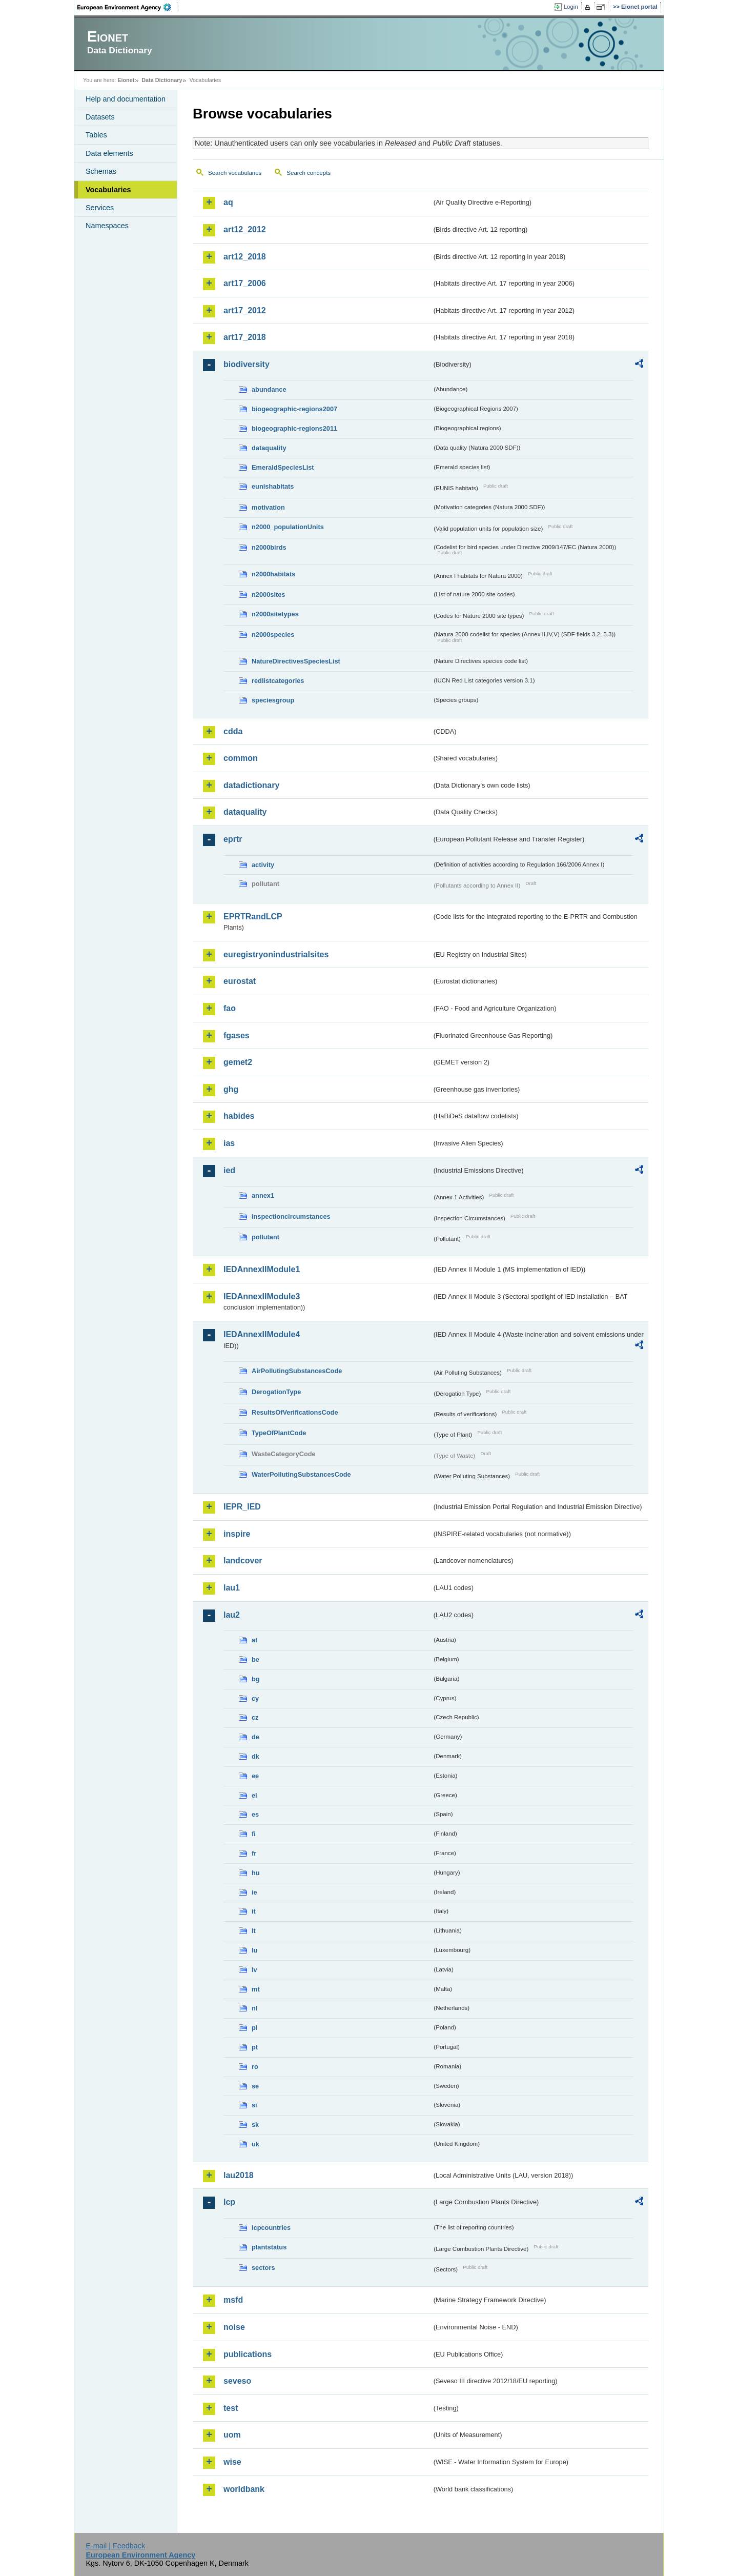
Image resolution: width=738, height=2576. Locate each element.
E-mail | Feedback (115, 2546)
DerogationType (276, 1392)
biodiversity (246, 364)
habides (238, 1116)
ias (229, 1143)
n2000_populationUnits (288, 527)
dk (255, 1756)
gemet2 (237, 1062)
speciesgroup (273, 700)
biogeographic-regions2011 (294, 428)
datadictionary (251, 785)
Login (571, 7)
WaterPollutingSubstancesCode (301, 1474)
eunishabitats (273, 486)
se (255, 2086)
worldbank (243, 2489)
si (254, 2105)
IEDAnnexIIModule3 (261, 1296)
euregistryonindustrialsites (276, 954)
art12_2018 (244, 256)
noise (234, 2327)
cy (255, 1698)
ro (255, 2066)
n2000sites (268, 594)
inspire (236, 1534)
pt (255, 2047)
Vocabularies (108, 190)
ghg (230, 1089)
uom (232, 2434)
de (255, 1737)
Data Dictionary (161, 80)
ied (229, 1170)
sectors (263, 2267)
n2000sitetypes (275, 614)
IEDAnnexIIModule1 (261, 1269)
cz (255, 1717)
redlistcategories (278, 681)
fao (229, 1008)
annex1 (263, 1195)
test (230, 2408)
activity (263, 865)
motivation (268, 507)
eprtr (232, 839)
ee (255, 1776)
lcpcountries (271, 2227)
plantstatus (269, 2247)
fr (254, 1853)
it (254, 1911)
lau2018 (238, 2175)
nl (254, 2008)
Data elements (109, 153)
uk (255, 2144)
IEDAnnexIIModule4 (261, 1334)
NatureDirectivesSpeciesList (296, 661)
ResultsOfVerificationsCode (295, 1412)
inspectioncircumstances (291, 1216)
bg (256, 1679)
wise (232, 2462)
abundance (269, 389)
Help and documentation (126, 99)
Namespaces (107, 226)
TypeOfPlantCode (279, 1433)
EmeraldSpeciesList (283, 467)
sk (255, 2124)
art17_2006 (244, 283)
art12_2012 (244, 229)
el (254, 1795)
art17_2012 (244, 310)
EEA (127, 7)
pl (254, 2027)
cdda (232, 731)
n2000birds (269, 547)
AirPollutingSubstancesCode (297, 1371)
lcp (229, 2202)
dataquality (269, 448)
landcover (242, 1560)
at (254, 1640)
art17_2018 (244, 337)
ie (254, 1892)
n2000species (273, 634)
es (255, 1814)
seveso (237, 2381)
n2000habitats (273, 574)
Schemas (101, 171)
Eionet (125, 80)
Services (100, 208)
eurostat (239, 981)
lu (254, 1950)
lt (254, 1931)
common (240, 758)
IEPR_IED (242, 1506)
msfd (233, 2300)
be (255, 1659)
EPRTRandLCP (252, 916)
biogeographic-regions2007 (294, 409)
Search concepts (308, 173)
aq (228, 202)
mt (256, 1989)
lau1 (231, 1587)
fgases (236, 1035)
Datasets (100, 117)
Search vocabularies (234, 173)
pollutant (265, 1237)
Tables (96, 135)
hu (256, 1873)
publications (247, 2354)
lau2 (231, 1615)
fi (254, 1834)
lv (254, 1970)
